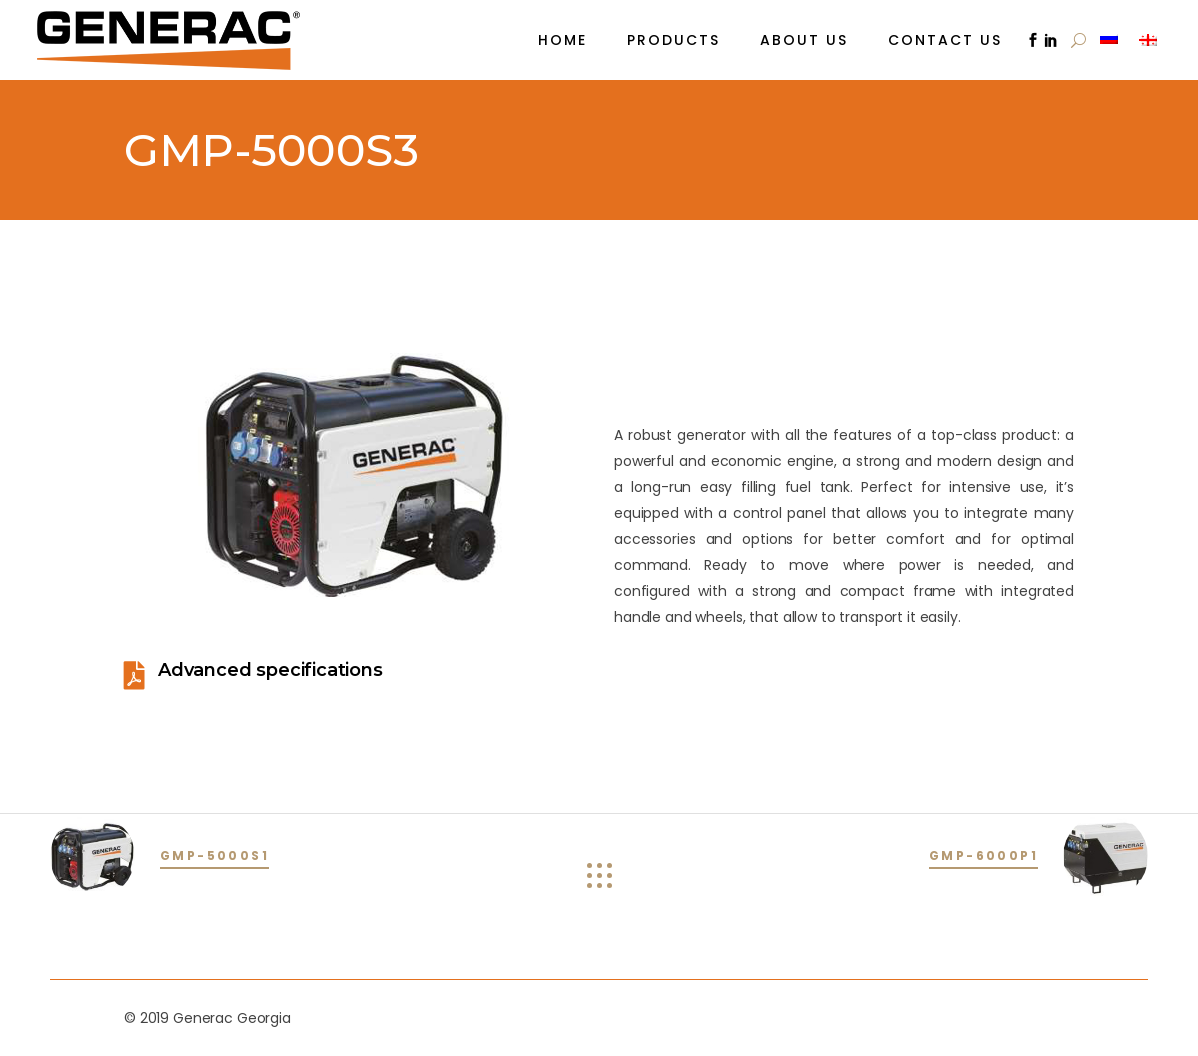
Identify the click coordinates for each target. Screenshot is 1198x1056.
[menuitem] (1112, 38)
